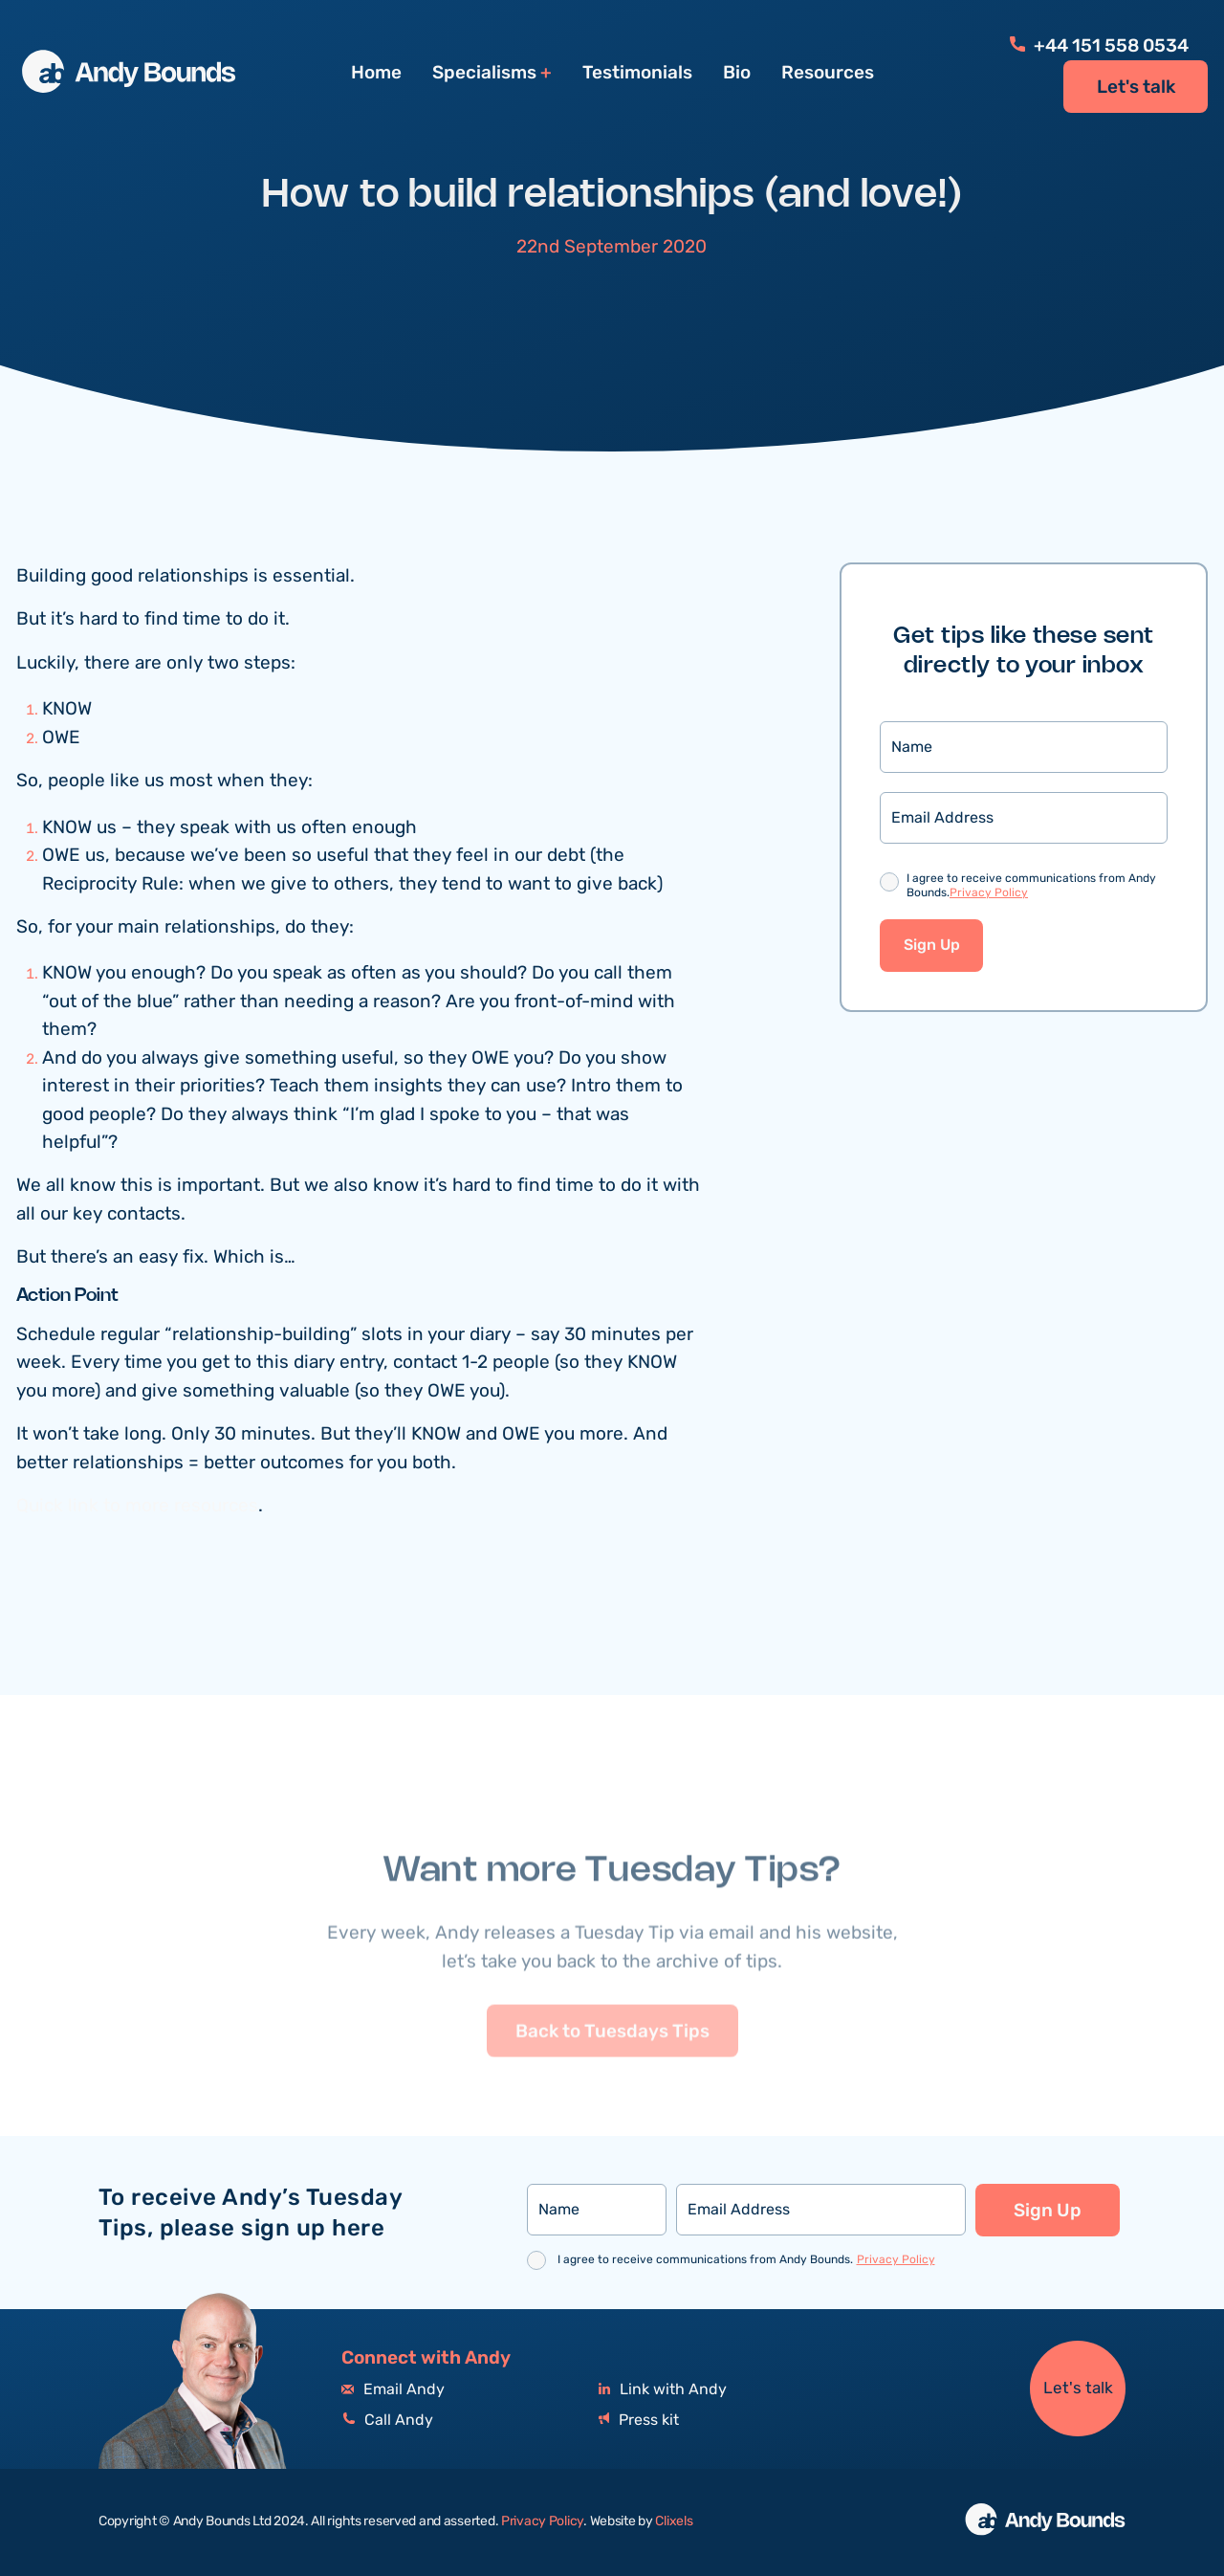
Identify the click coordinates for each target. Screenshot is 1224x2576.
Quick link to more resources (137, 1506)
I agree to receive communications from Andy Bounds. (1031, 887)
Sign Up (932, 946)
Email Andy (393, 2390)
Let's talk (1136, 87)
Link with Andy (663, 2390)
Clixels (673, 2521)
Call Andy (387, 2421)
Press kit (639, 2421)
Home (376, 72)
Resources (827, 72)
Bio (737, 72)
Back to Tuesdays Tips (612, 2073)
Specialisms (484, 73)
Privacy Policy (989, 893)
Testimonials (637, 72)
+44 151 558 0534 (1099, 46)
